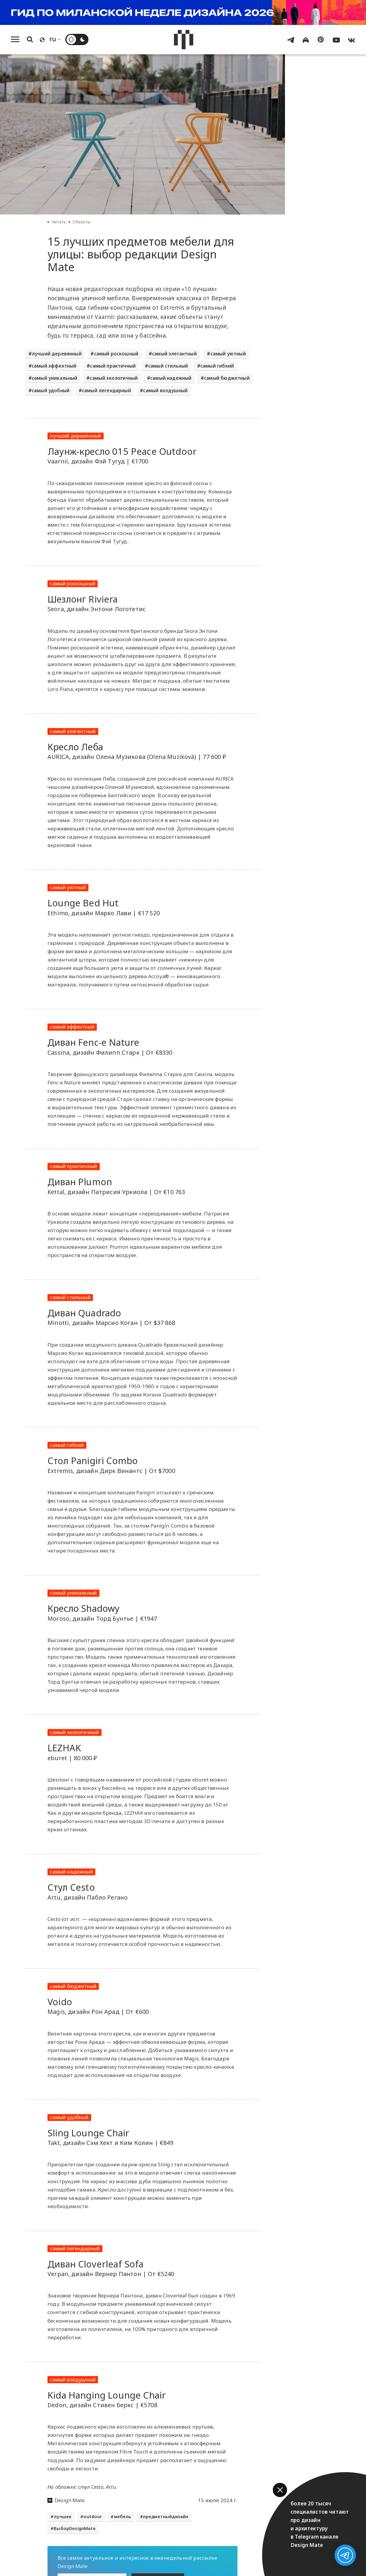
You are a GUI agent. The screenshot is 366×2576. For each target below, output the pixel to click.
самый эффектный (54, 366)
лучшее (63, 2516)
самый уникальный (54, 378)
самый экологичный (114, 378)
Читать (59, 222)
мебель (122, 2516)
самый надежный (170, 378)
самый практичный (113, 366)
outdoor (92, 2516)
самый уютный (228, 354)
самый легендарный (106, 390)
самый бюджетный (227, 378)
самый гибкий (217, 366)
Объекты (81, 222)
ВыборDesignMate (75, 2528)
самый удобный (50, 390)
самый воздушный (165, 390)
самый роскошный (116, 354)
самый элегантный (174, 354)
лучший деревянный (57, 354)
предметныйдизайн (165, 2516)
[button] (280, 2490)
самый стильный (168, 366)
